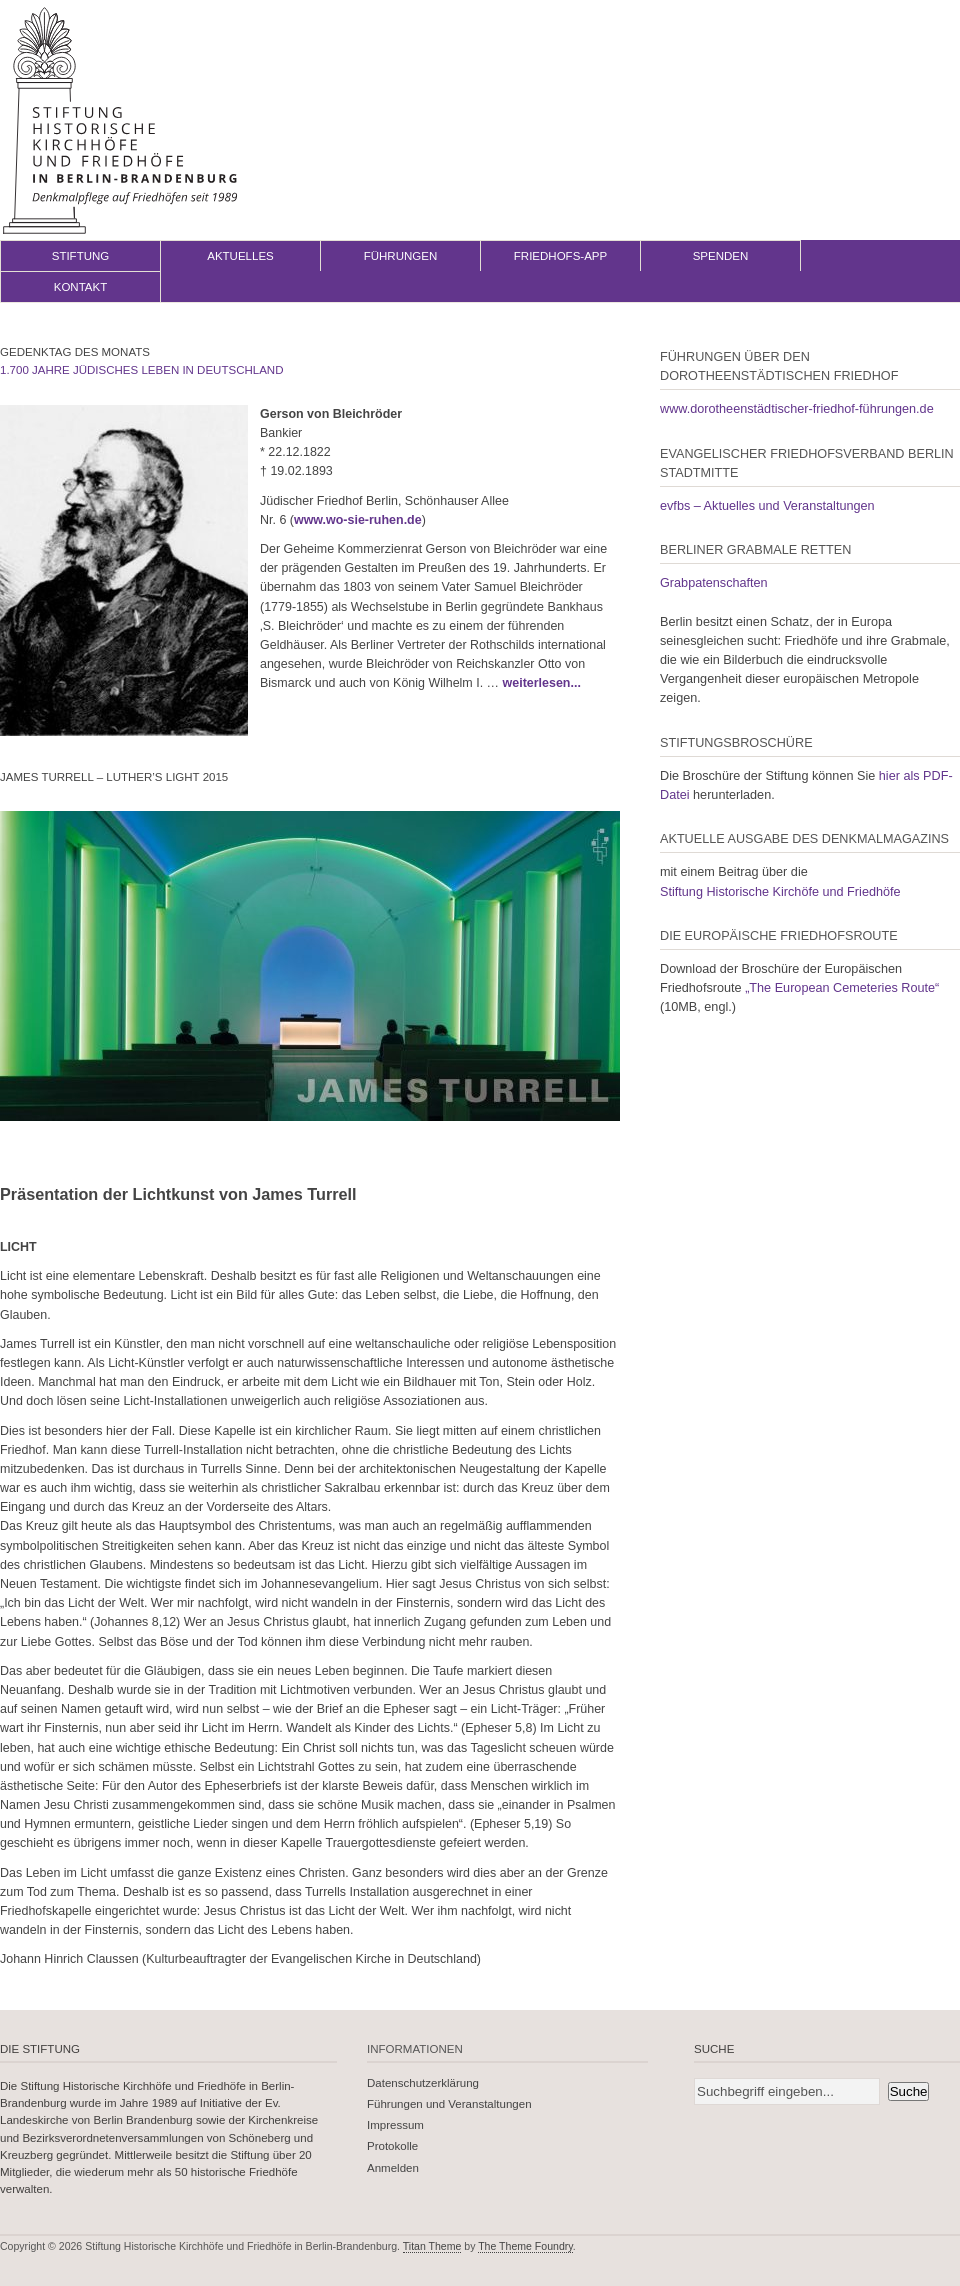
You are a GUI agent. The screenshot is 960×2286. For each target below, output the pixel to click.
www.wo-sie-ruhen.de (358, 520)
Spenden (721, 256)
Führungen (401, 256)
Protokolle (392, 2146)
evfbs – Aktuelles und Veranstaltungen (767, 506)
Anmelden (393, 2168)
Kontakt (81, 287)
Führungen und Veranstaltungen (449, 2104)
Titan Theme (432, 2246)
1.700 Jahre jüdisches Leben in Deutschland (142, 370)
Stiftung (81, 256)
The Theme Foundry (525, 2246)
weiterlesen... (542, 683)
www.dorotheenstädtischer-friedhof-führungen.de (797, 409)
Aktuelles (240, 256)
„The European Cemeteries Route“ (842, 988)
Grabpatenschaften (714, 583)
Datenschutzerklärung (423, 2083)
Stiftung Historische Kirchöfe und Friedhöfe (780, 892)
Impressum (395, 2125)
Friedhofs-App (560, 256)
